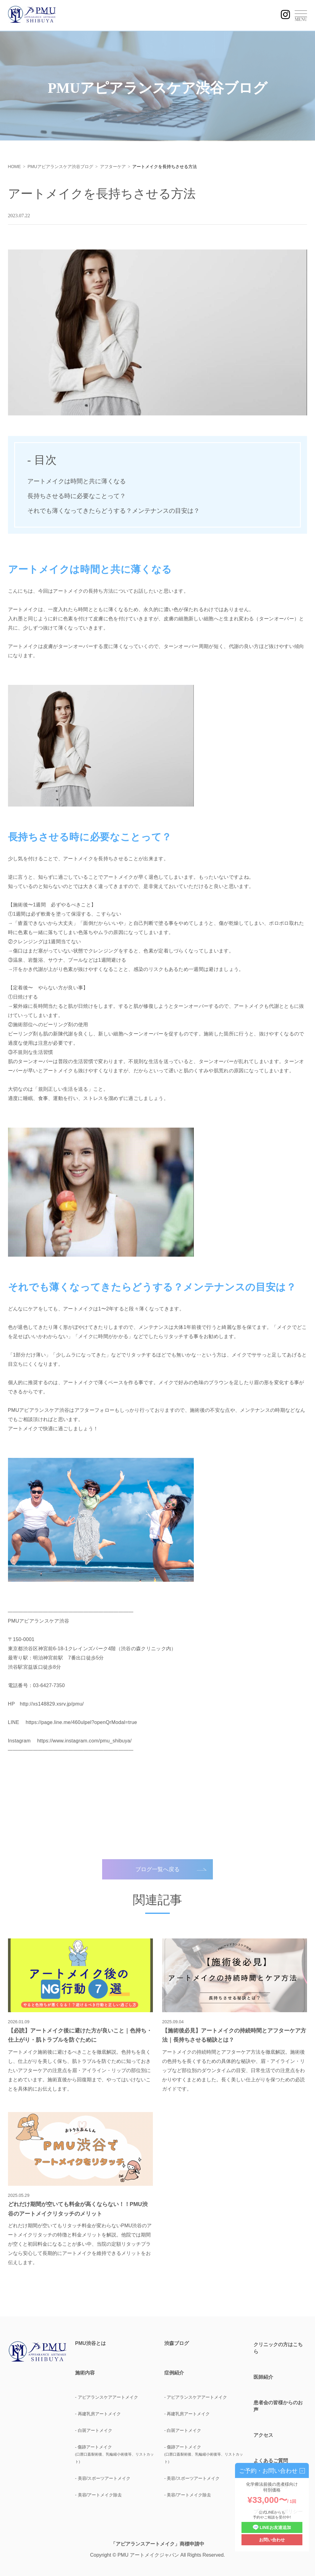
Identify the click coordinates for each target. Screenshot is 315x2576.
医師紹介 (263, 2377)
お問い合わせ (272, 2539)
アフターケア (113, 166)
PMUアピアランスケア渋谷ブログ (60, 166)
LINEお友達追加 (272, 2528)
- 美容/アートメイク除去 (98, 2494)
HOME (14, 166)
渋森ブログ (176, 2343)
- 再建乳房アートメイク (98, 2413)
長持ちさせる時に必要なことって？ (76, 496)
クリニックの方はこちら (278, 2348)
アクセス (263, 2435)
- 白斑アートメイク (93, 2430)
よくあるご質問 (270, 2460)
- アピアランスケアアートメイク (106, 2397)
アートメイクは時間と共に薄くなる (76, 481)
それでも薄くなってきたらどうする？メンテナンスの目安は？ (113, 510)
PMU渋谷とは (90, 2343)
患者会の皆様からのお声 (278, 2406)
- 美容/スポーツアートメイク (102, 2478)
